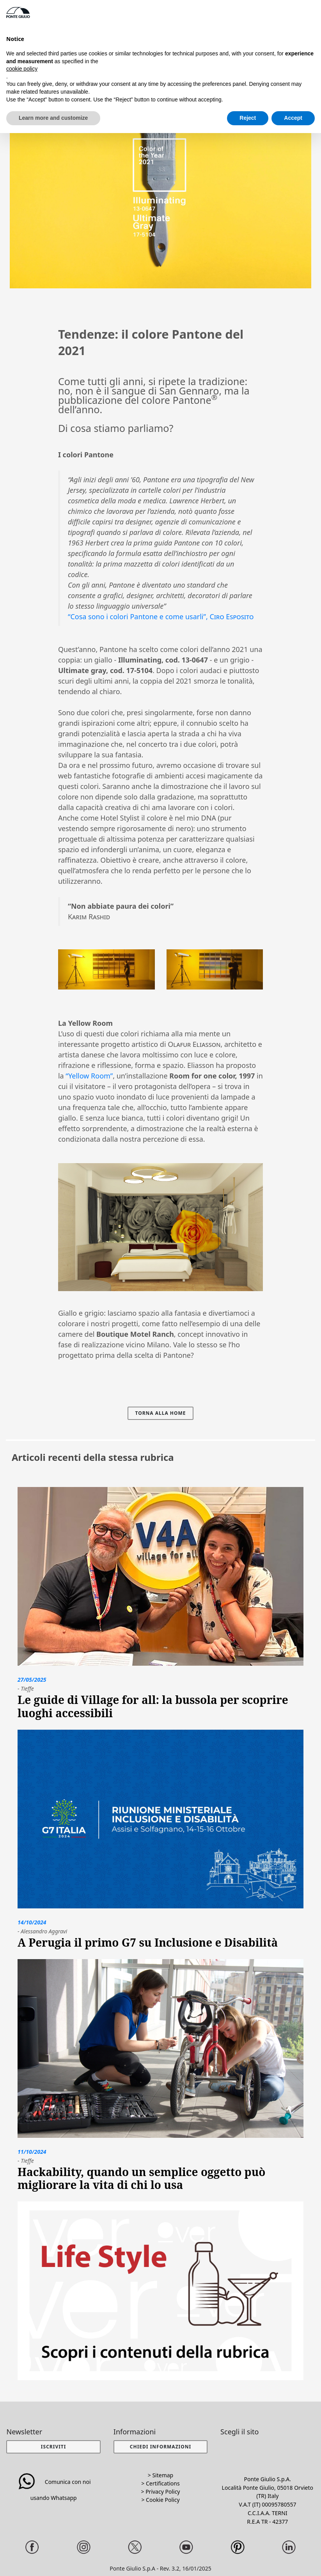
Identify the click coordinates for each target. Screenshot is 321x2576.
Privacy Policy (162, 2491)
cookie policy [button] (21, 69)
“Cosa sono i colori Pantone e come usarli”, (161, 616)
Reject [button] (247, 118)
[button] (160, 2446)
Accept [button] (293, 118)
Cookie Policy (162, 2499)
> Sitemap (160, 2475)
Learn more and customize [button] (53, 118)
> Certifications (160, 2483)
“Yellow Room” (89, 1075)
